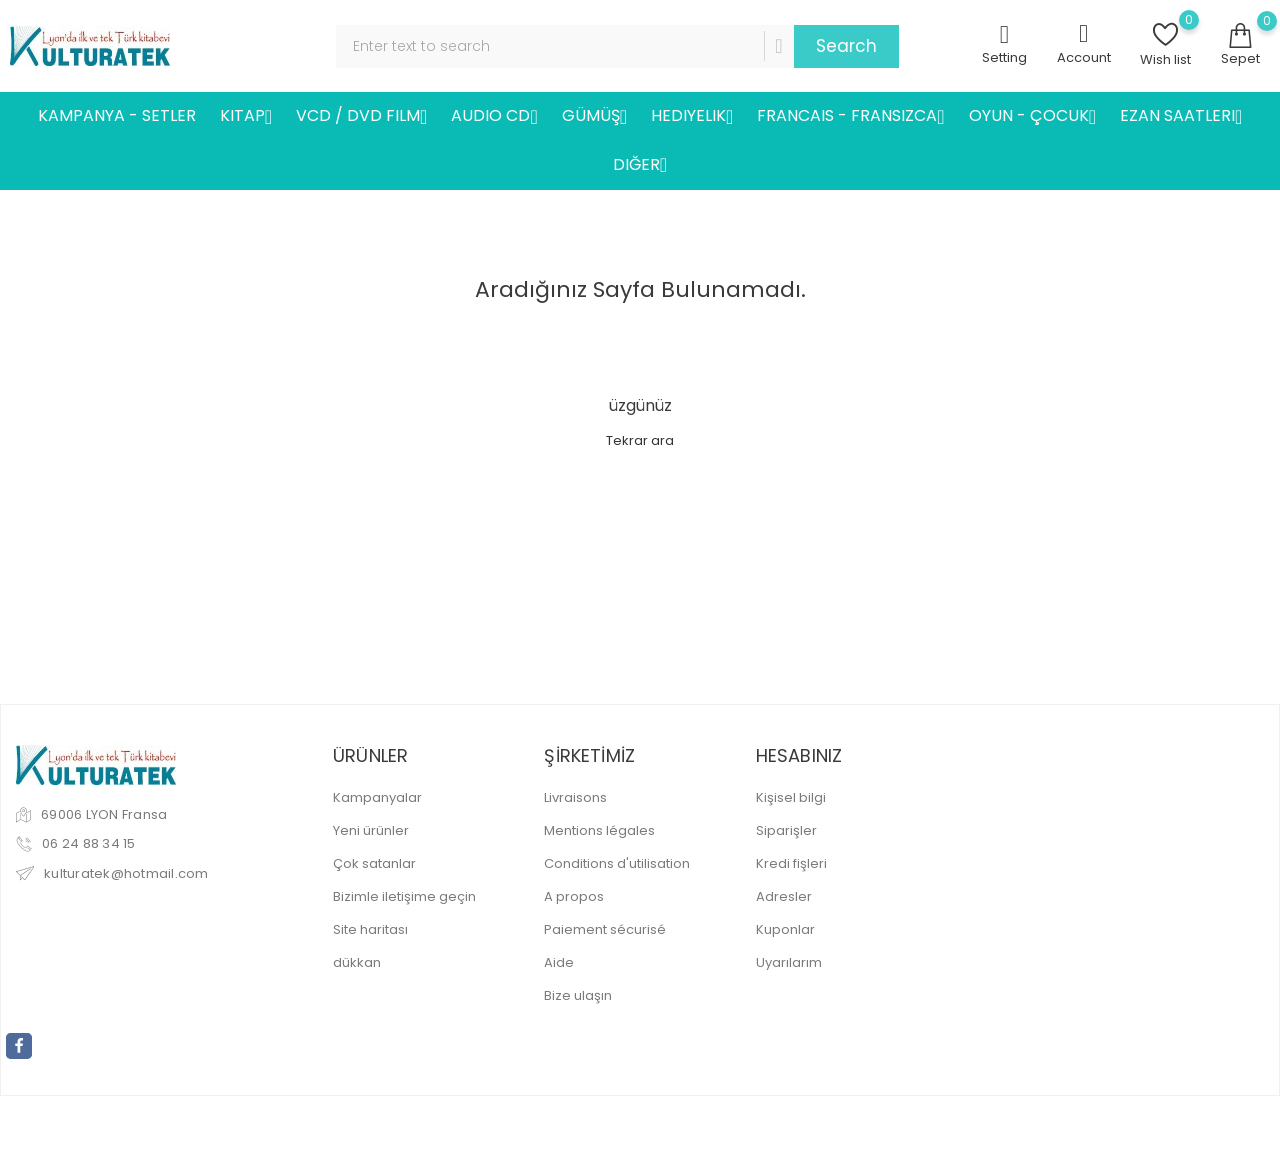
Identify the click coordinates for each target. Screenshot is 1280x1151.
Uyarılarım (789, 962)
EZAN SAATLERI (1181, 116)
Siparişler (786, 830)
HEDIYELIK (692, 116)
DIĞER (640, 165)
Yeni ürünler (371, 830)
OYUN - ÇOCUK (1032, 116)
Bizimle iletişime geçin (404, 896)
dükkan (357, 962)
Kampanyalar (377, 797)
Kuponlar (785, 929)
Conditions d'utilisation (617, 863)
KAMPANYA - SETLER (117, 115)
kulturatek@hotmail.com (126, 873)
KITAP (246, 116)
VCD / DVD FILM (361, 116)
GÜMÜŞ (594, 116)
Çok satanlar (374, 863)
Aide (559, 962)
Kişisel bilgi (791, 797)
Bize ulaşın (578, 995)
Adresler (784, 896)
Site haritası (370, 929)
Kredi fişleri (791, 863)
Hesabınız (799, 755)
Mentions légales (599, 830)
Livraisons (575, 797)
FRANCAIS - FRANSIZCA (850, 116)
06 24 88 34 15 (89, 843)
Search (846, 46)
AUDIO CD (494, 116)
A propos (574, 896)
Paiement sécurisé (605, 929)
